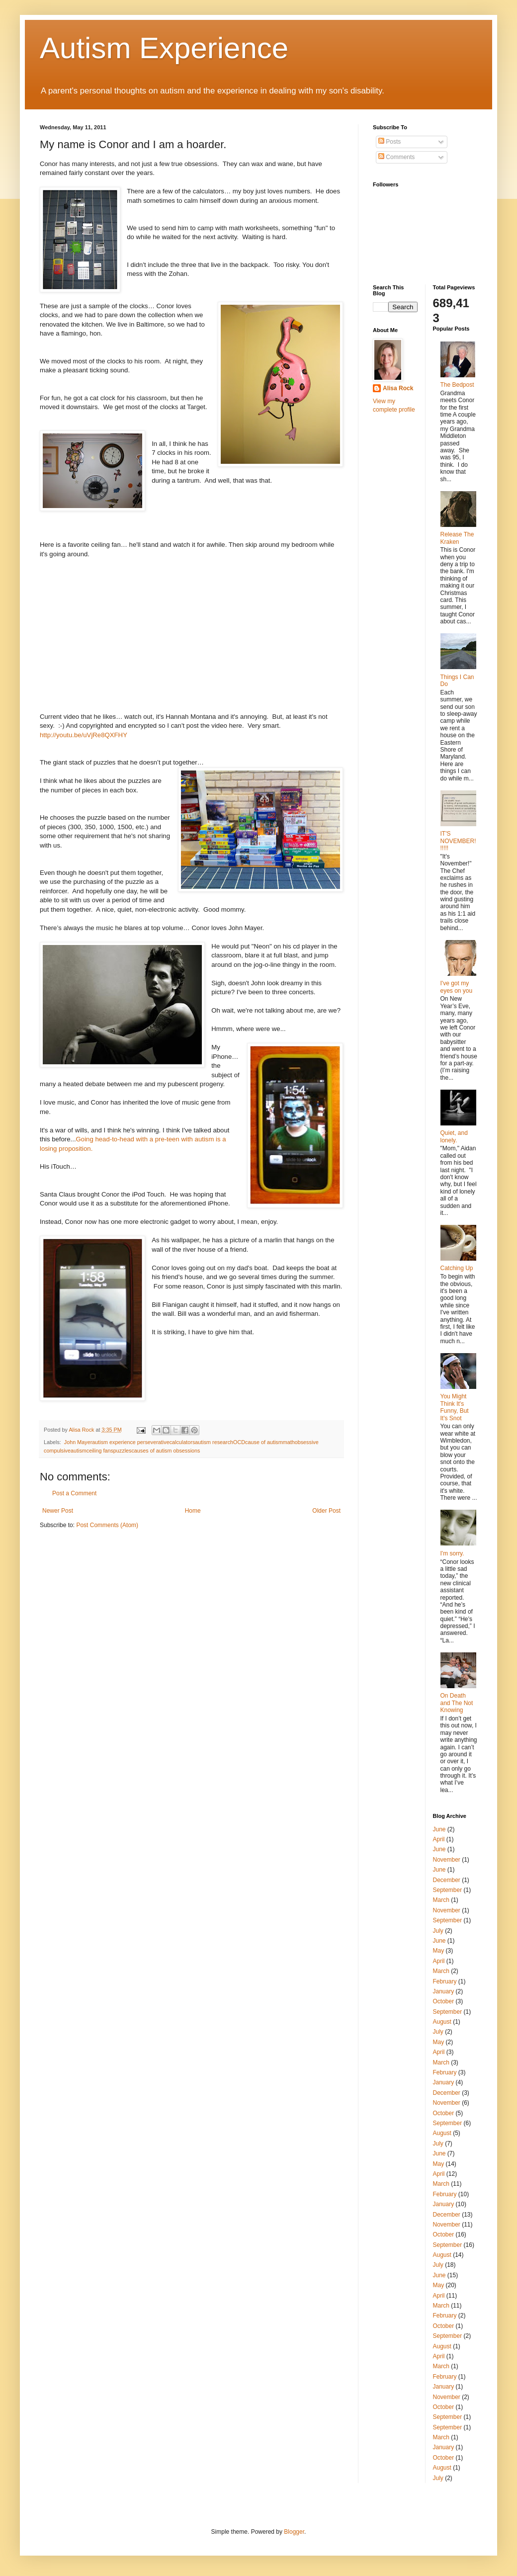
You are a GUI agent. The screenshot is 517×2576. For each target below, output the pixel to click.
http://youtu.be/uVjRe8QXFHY (83, 735)
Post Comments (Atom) (107, 1525)
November (446, 1859)
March (441, 1899)
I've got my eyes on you (456, 987)
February (445, 1981)
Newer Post (57, 1510)
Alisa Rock (398, 388)
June (439, 1829)
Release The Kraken (457, 538)
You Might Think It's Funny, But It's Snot (454, 1407)
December (446, 1880)
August (442, 2021)
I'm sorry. (452, 1553)
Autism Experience (164, 48)
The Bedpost (457, 384)
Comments (396, 157)
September (447, 1890)
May (438, 1950)
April (439, 1839)
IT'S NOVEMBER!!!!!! (458, 841)
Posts (389, 141)
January (443, 1991)
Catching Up (456, 1268)
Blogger (294, 2531)
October (443, 2001)
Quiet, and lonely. (454, 1136)
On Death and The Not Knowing (456, 1703)
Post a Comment (74, 1493)
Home (193, 1510)
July (438, 1930)
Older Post (326, 1510)
